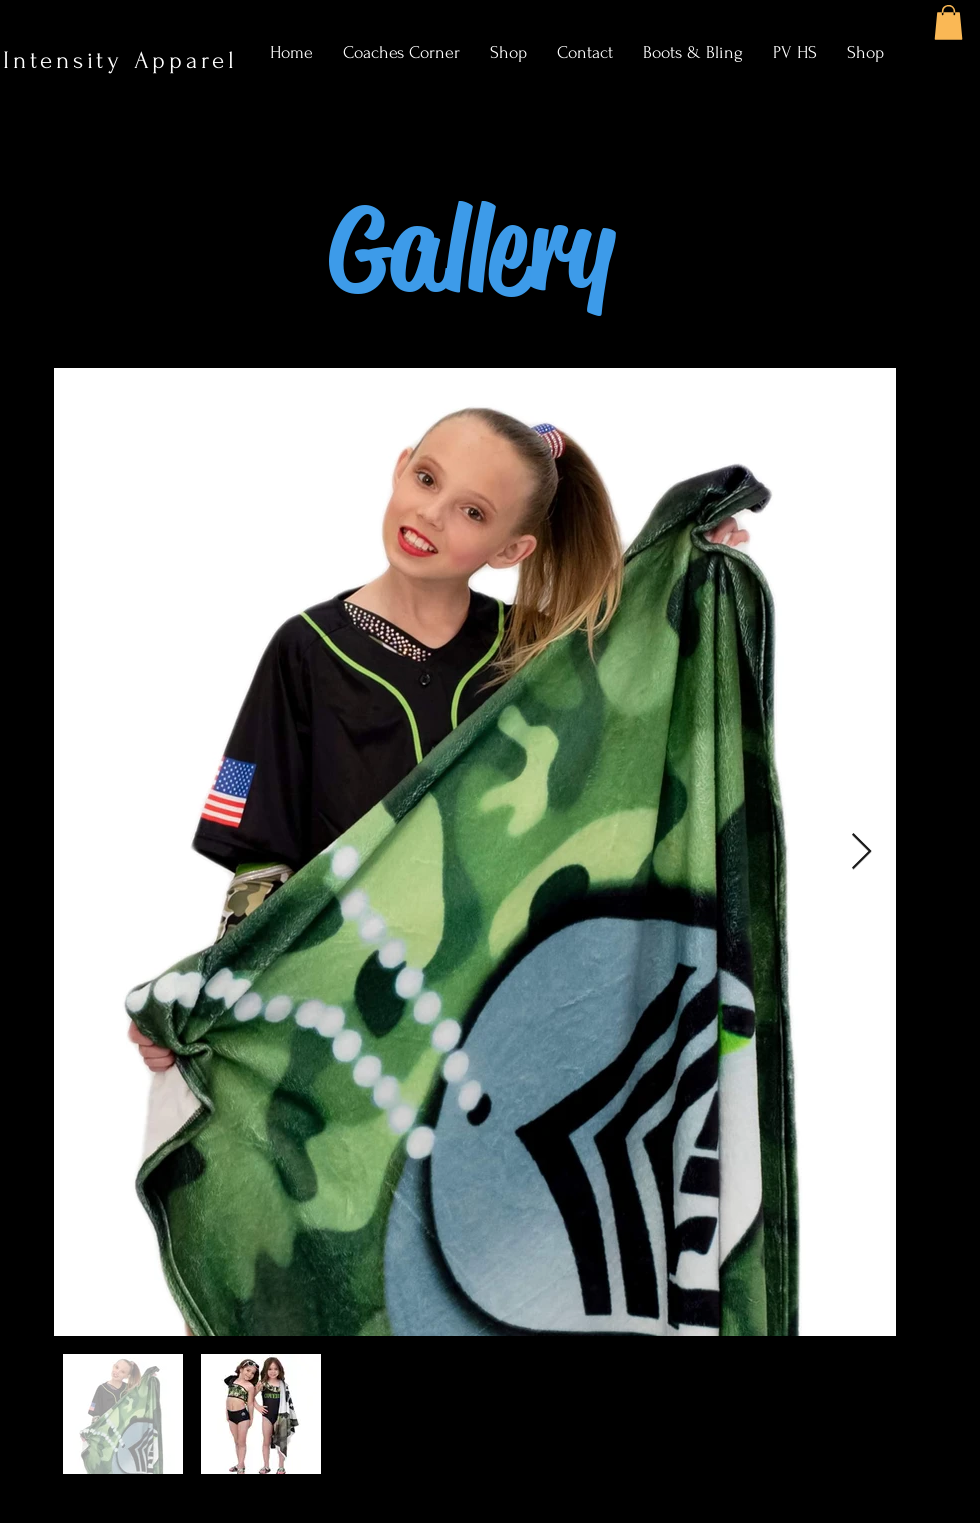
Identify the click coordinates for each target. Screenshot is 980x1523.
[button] (948, 22)
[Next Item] (861, 852)
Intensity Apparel (126, 60)
